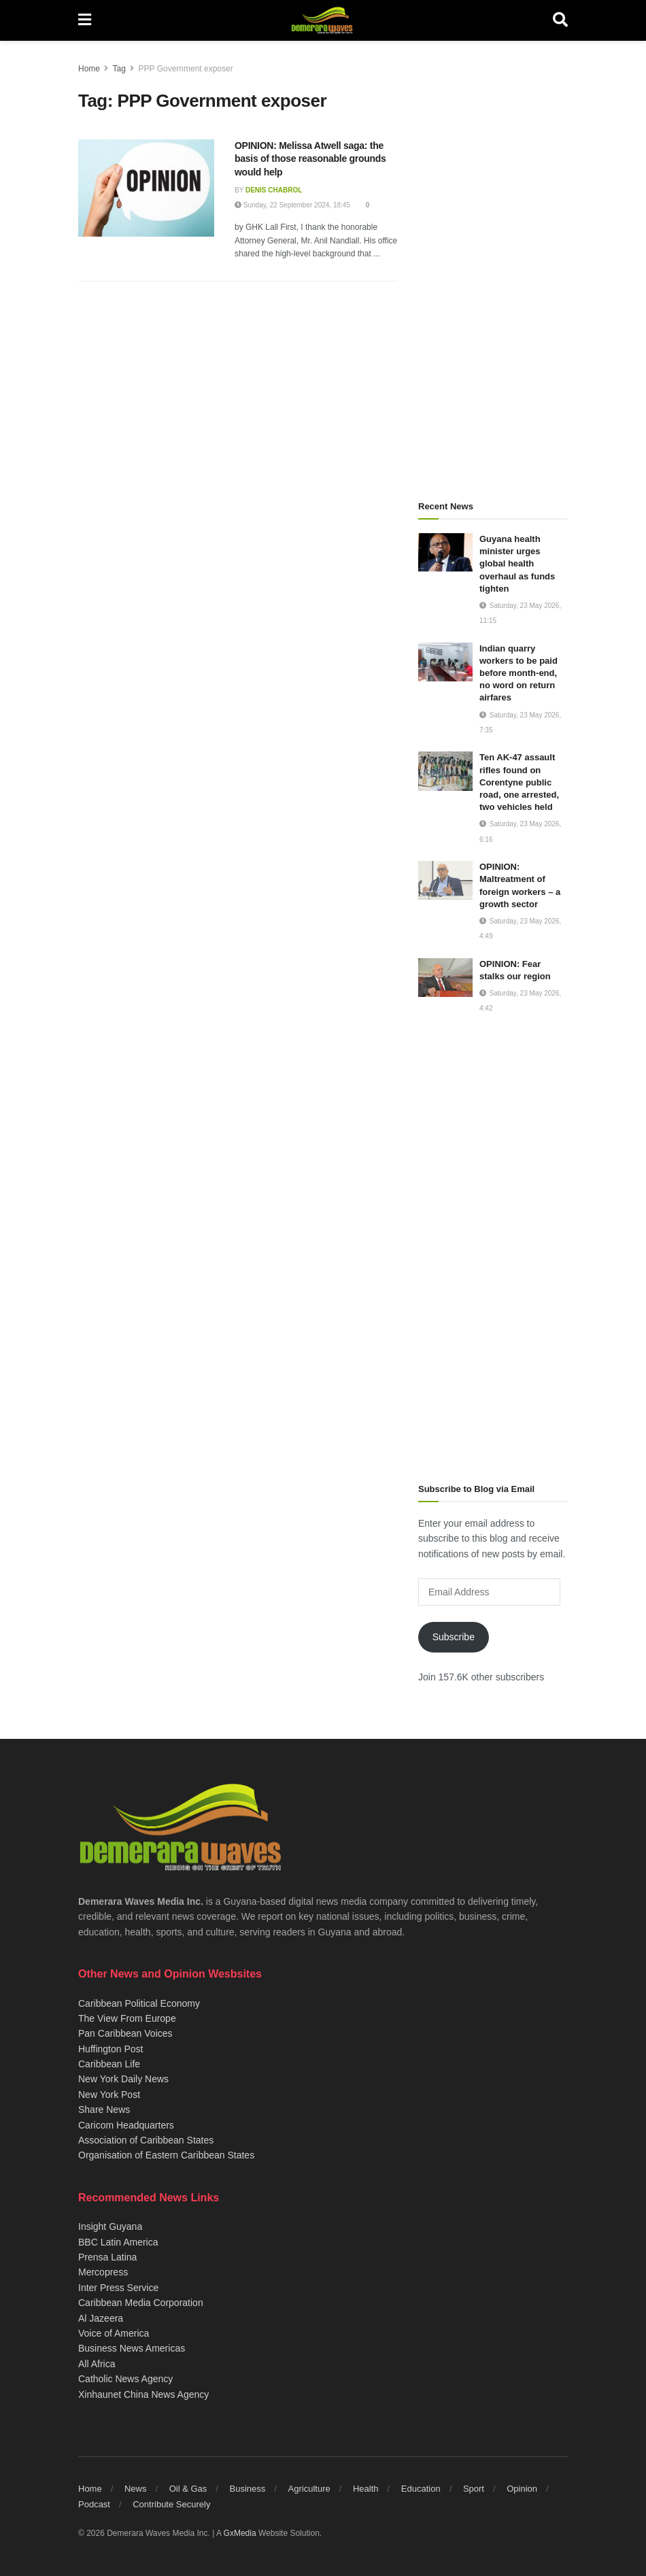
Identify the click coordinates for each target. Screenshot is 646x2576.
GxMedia (240, 2533)
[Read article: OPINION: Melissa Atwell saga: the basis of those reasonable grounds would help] (146, 188)
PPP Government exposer (186, 68)
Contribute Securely (171, 2504)
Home (89, 68)
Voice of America (113, 2333)
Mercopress (103, 2272)
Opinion (522, 2489)
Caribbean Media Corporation (140, 2302)
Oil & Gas (188, 2489)
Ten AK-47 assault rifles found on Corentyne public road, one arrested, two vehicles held (519, 782)
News (135, 2489)
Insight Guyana (110, 2226)
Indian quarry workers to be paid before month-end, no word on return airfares (518, 673)
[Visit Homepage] (322, 20)
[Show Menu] (84, 20)
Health (366, 2489)
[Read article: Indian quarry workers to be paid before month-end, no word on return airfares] (445, 662)
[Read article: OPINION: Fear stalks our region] (445, 977)
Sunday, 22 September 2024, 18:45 (292, 205)
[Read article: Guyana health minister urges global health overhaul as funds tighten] (445, 552)
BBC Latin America (118, 2242)
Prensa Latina (107, 2257)
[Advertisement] (493, 265)
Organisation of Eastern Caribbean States (166, 2155)
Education (421, 2489)
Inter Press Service (118, 2287)
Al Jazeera (100, 2318)
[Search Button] (560, 20)
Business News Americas (131, 2348)
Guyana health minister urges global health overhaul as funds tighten (517, 564)
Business (248, 2489)
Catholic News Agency (125, 2378)
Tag (118, 68)
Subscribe (453, 1636)
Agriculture (309, 2489)
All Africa (96, 2363)
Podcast (94, 2504)
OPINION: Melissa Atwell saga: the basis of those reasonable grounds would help (310, 158)
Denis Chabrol (273, 190)
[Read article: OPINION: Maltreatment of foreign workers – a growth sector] (445, 880)
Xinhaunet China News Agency (143, 2394)
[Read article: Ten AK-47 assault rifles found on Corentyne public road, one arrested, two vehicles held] (445, 770)
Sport (473, 2489)
